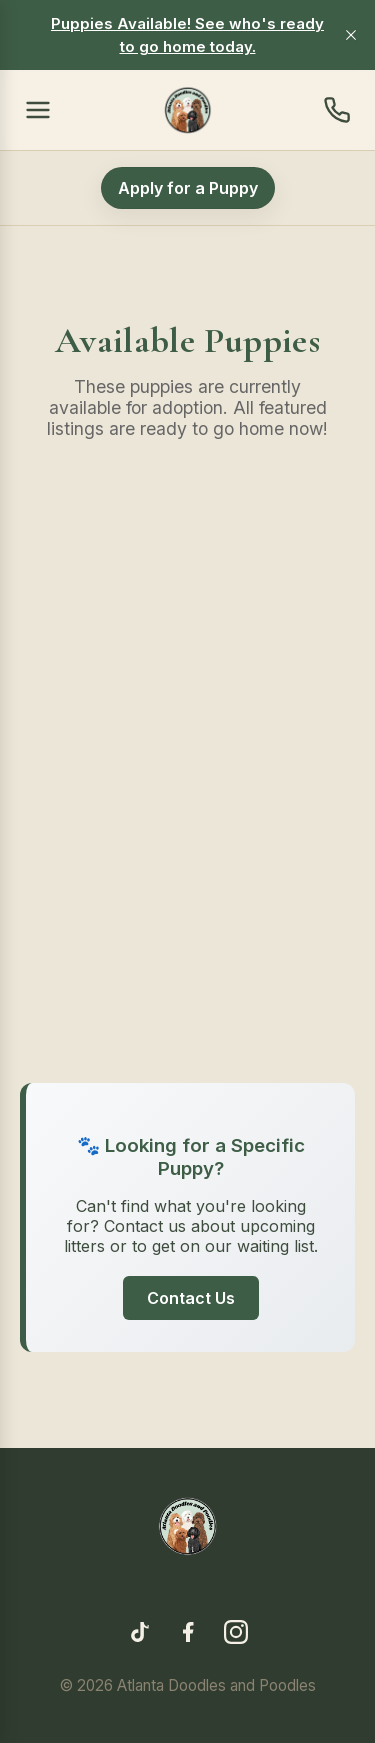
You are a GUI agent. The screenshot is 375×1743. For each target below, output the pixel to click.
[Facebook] (188, 1634)
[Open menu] (38, 110)
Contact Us (191, 1298)
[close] (351, 35)
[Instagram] (236, 1634)
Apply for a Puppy (188, 188)
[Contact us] (337, 110)
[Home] (188, 110)
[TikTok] (140, 1634)
